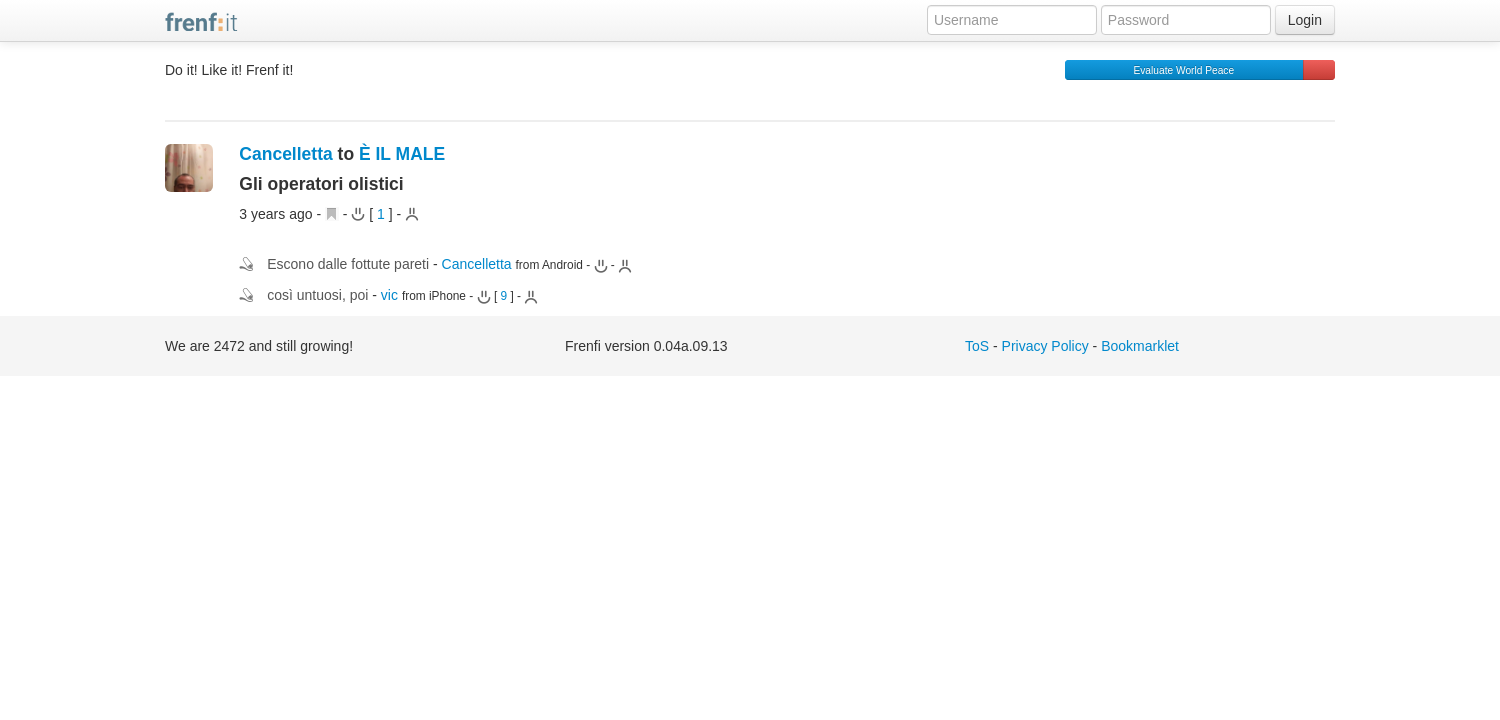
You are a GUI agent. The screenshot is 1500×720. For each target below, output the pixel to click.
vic (389, 295)
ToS (977, 346)
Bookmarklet (1140, 346)
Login (1305, 20)
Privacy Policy (1045, 346)
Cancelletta (285, 154)
